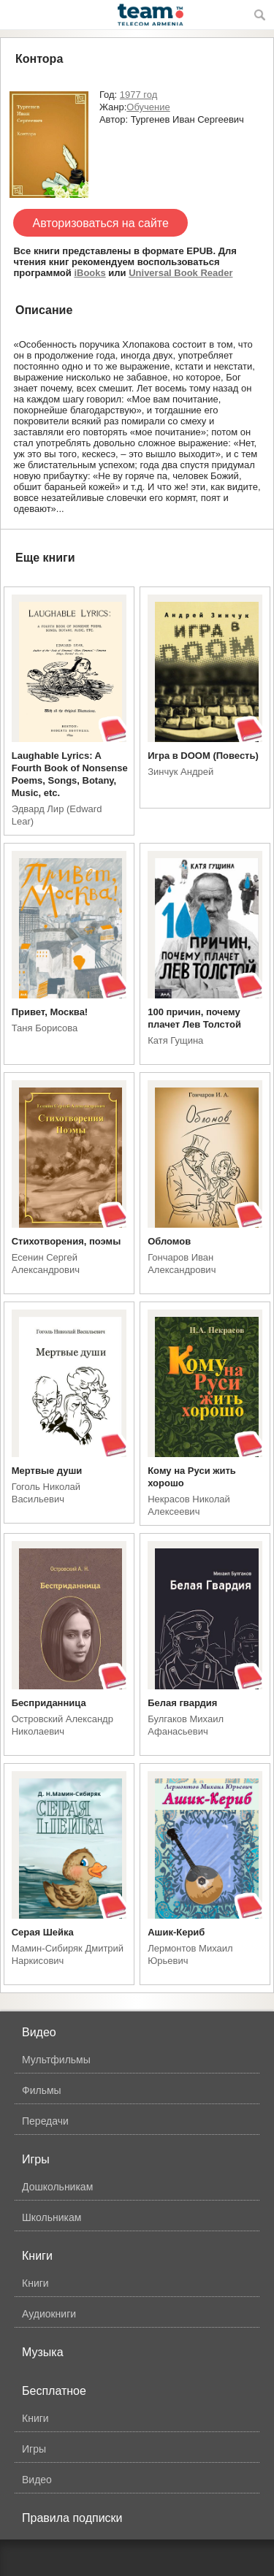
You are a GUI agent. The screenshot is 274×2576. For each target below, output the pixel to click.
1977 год (139, 94)
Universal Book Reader (180, 272)
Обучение (148, 107)
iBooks (89, 272)
